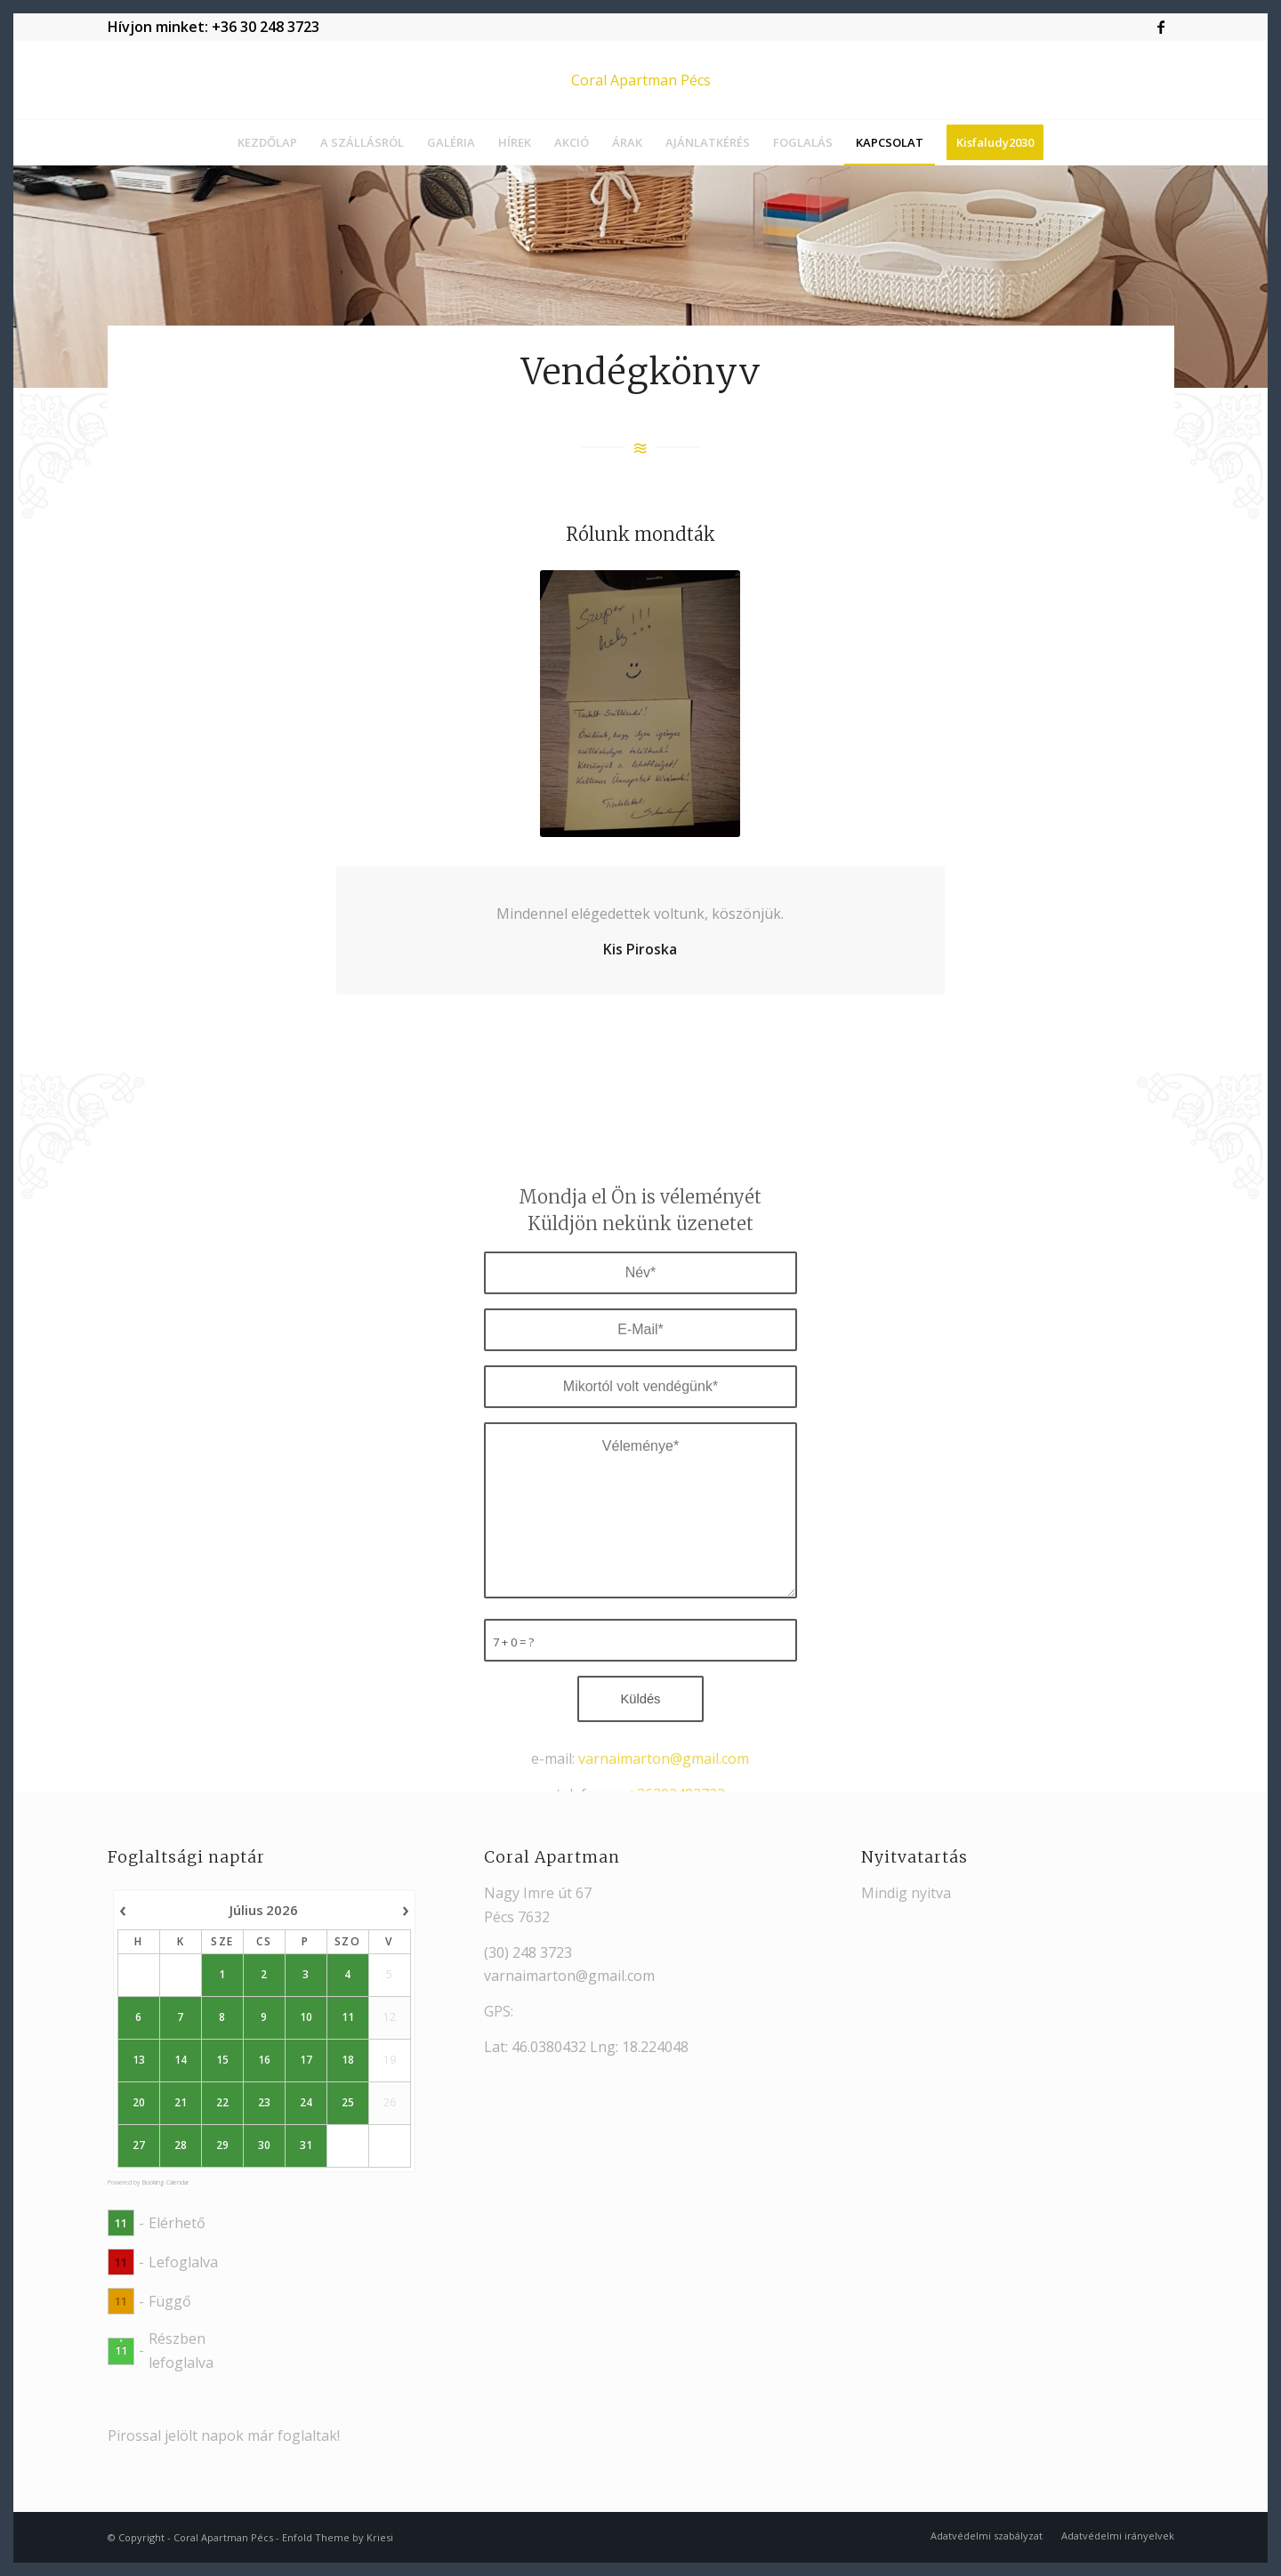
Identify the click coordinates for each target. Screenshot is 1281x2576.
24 (305, 2103)
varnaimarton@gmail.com (569, 1975)
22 (221, 2103)
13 (139, 2060)
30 (263, 2145)
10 (305, 2017)
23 (263, 2103)
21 (179, 2103)
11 (347, 2017)
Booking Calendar (165, 2182)
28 (179, 2145)
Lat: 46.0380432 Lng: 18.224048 (586, 2047)
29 (221, 2145)
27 (139, 2145)
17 (305, 2060)
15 (221, 2060)
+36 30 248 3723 (265, 26)
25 (347, 2103)
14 (179, 2060)
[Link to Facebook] (1161, 26)
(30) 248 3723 (528, 1952)
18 (347, 2060)
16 (263, 2060)
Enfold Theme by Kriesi (337, 2537)
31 (305, 2145)
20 (139, 2103)
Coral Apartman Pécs (223, 2537)
